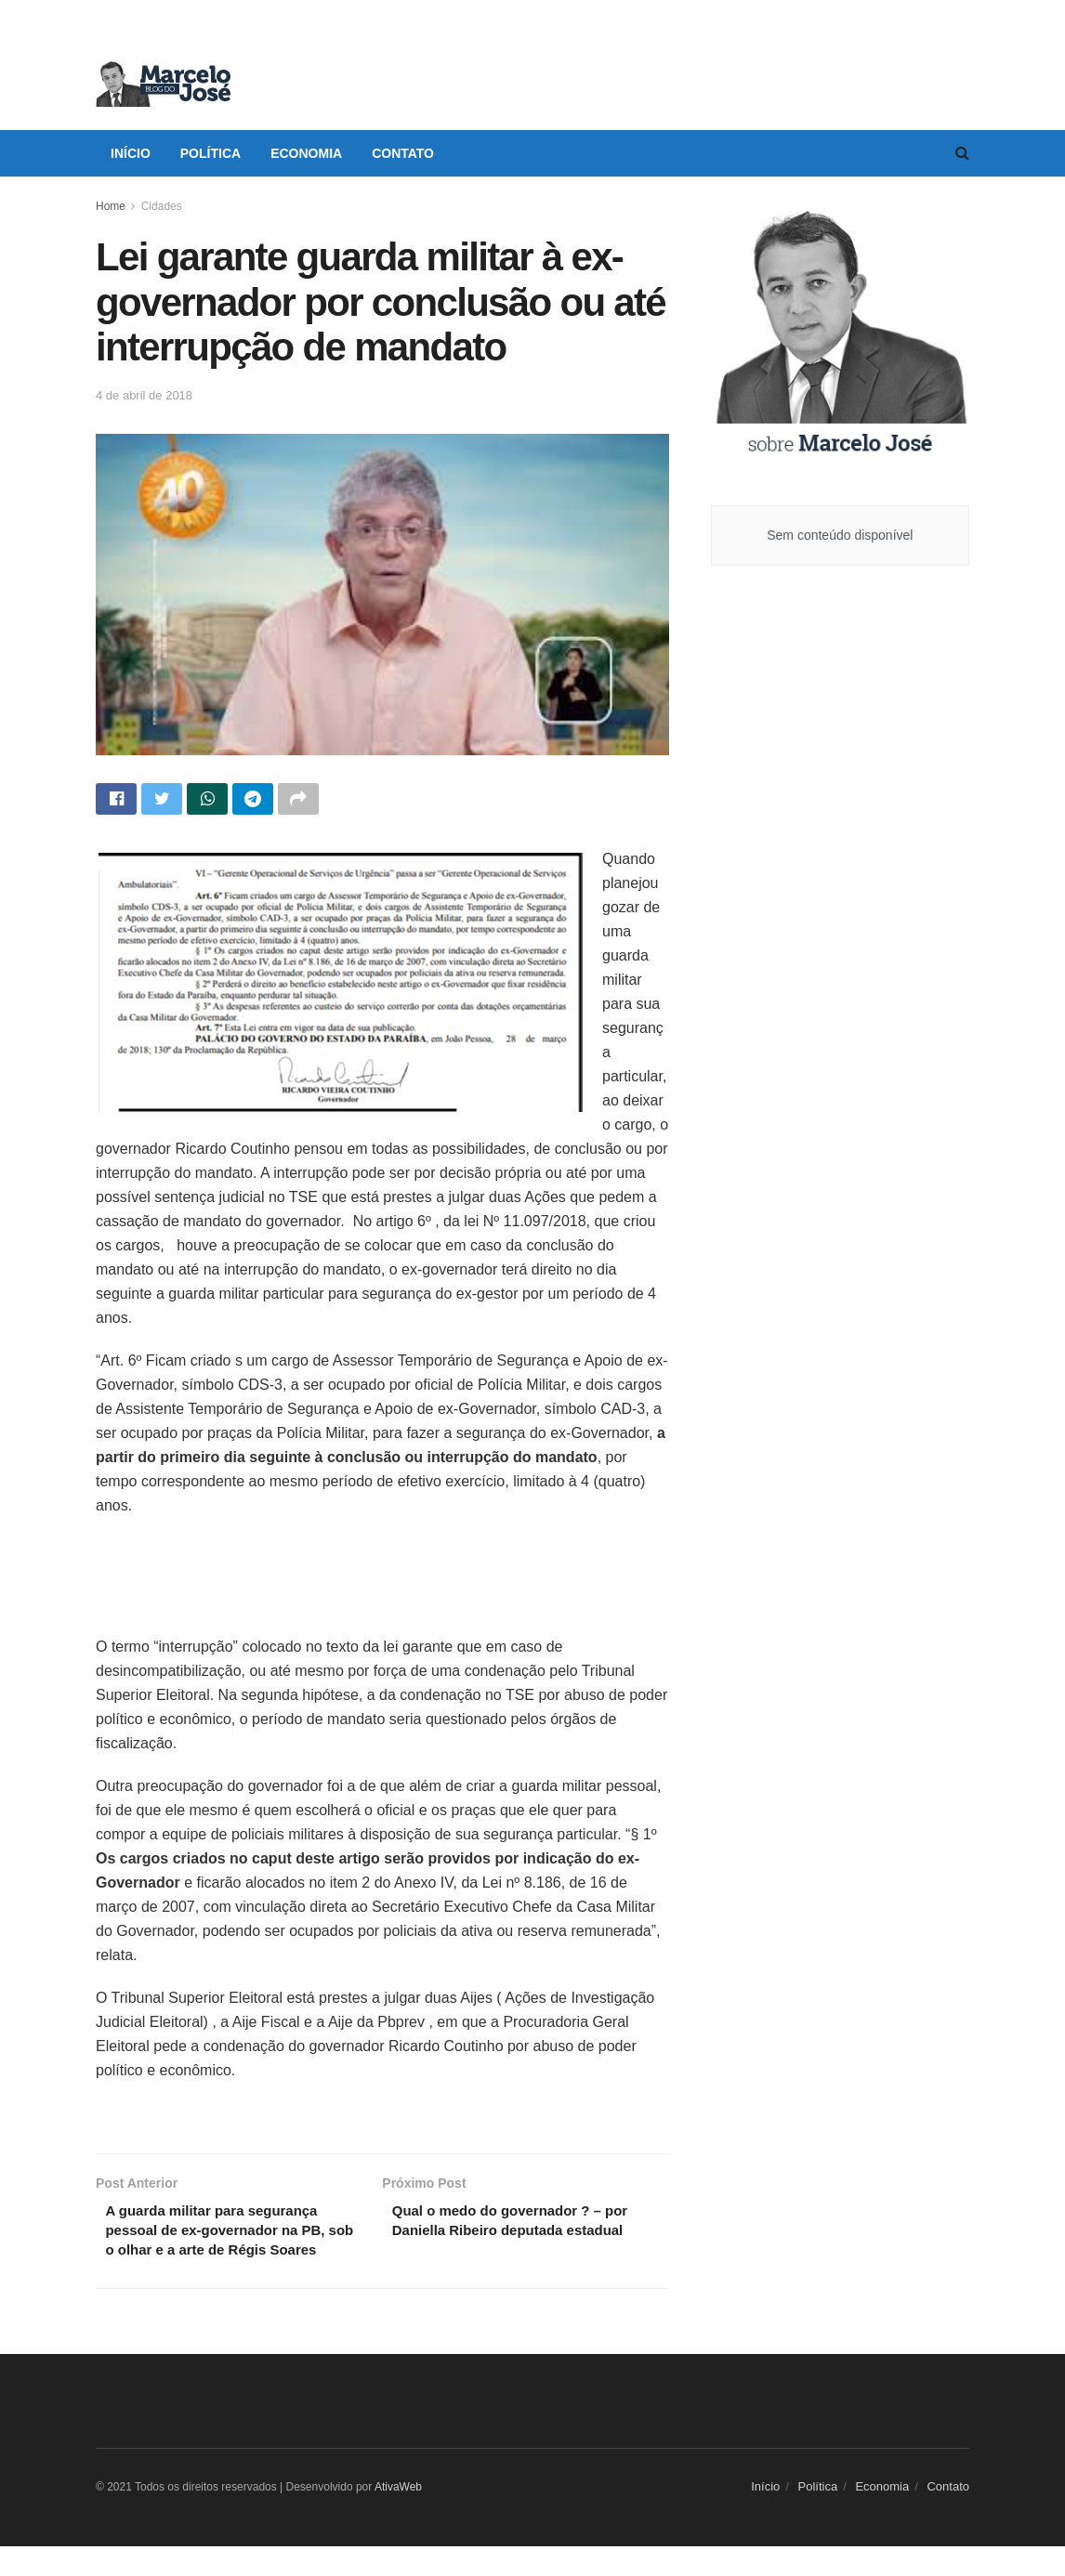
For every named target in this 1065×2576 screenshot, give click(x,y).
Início (131, 153)
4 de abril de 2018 (144, 395)
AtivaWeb (398, 2516)
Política (210, 153)
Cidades (161, 206)
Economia (306, 153)
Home (110, 206)
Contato (403, 153)
